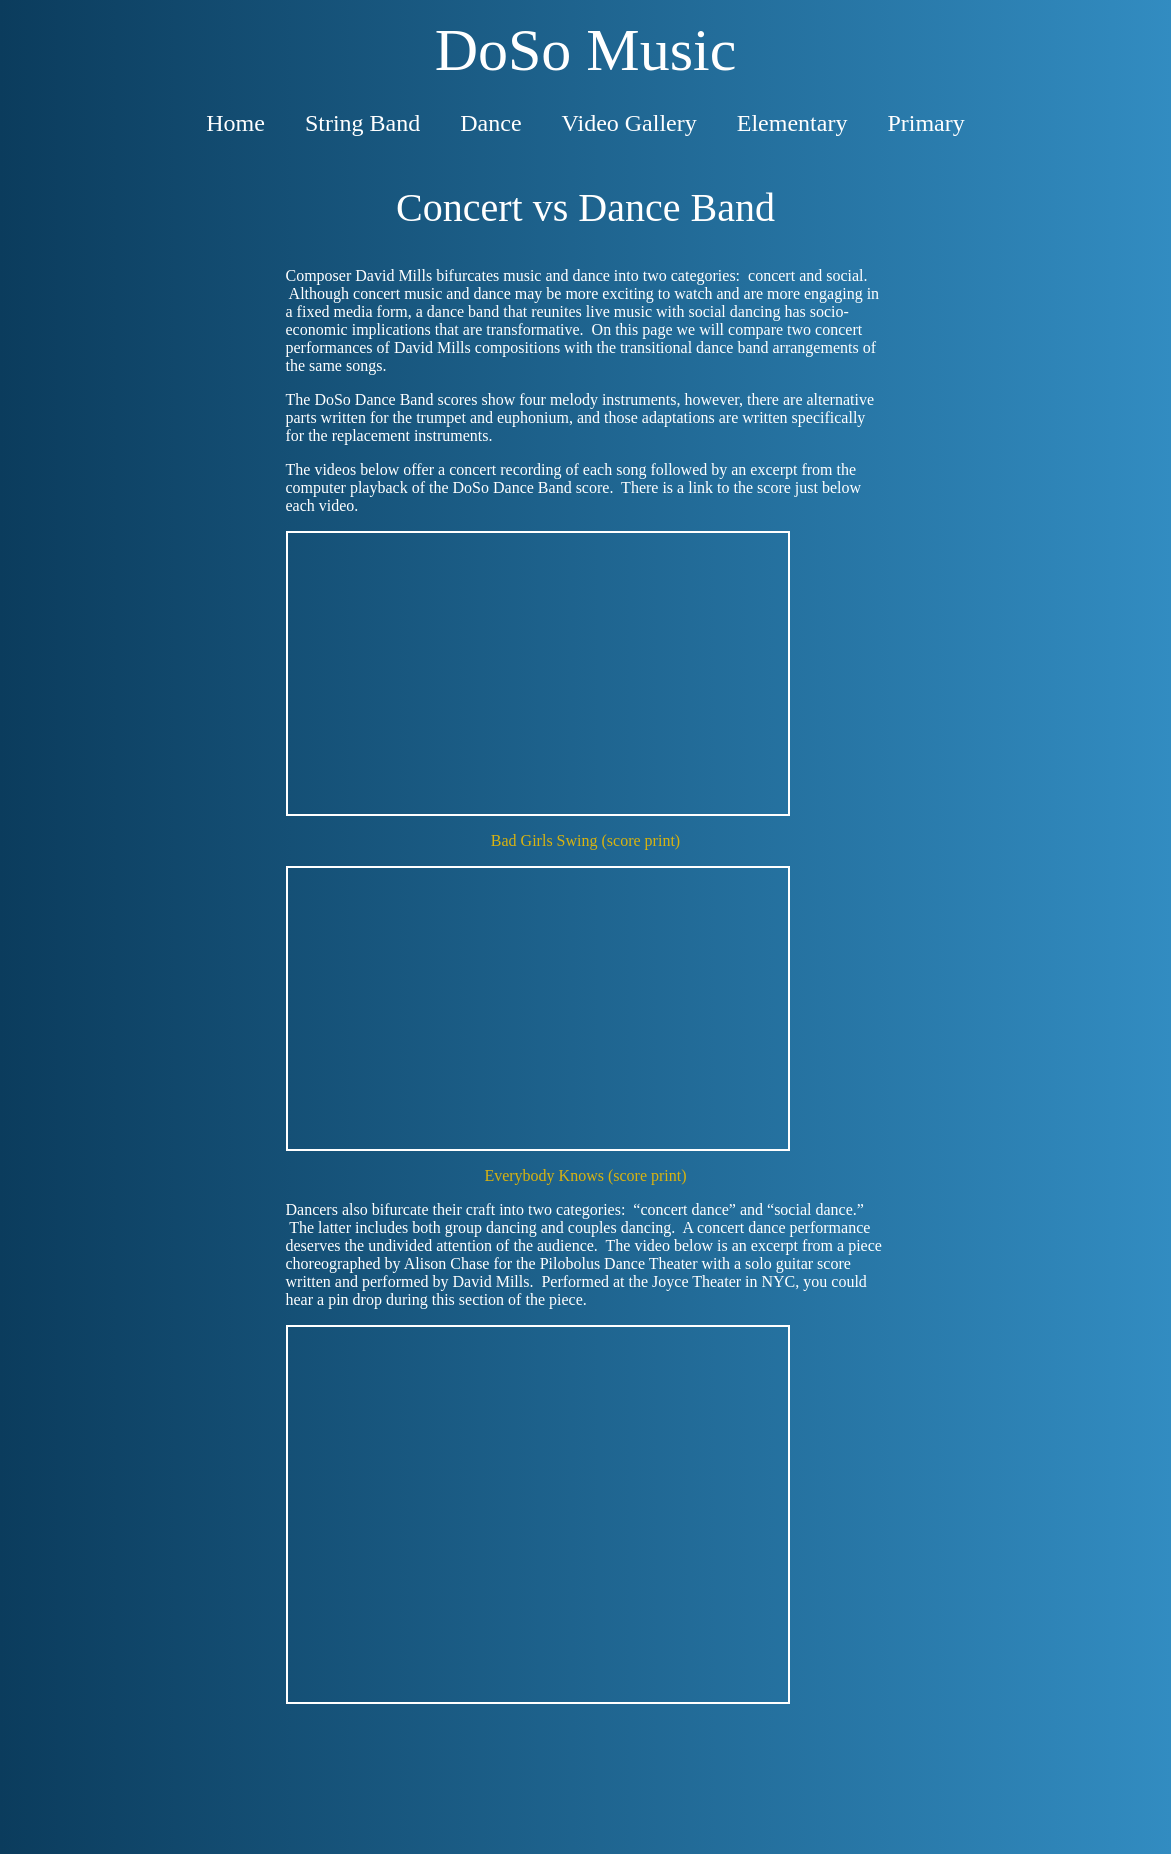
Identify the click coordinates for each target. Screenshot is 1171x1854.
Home (235, 123)
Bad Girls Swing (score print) (585, 840)
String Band (362, 123)
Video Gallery (629, 123)
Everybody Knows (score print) (585, 1175)
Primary (925, 123)
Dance (490, 123)
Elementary (792, 123)
